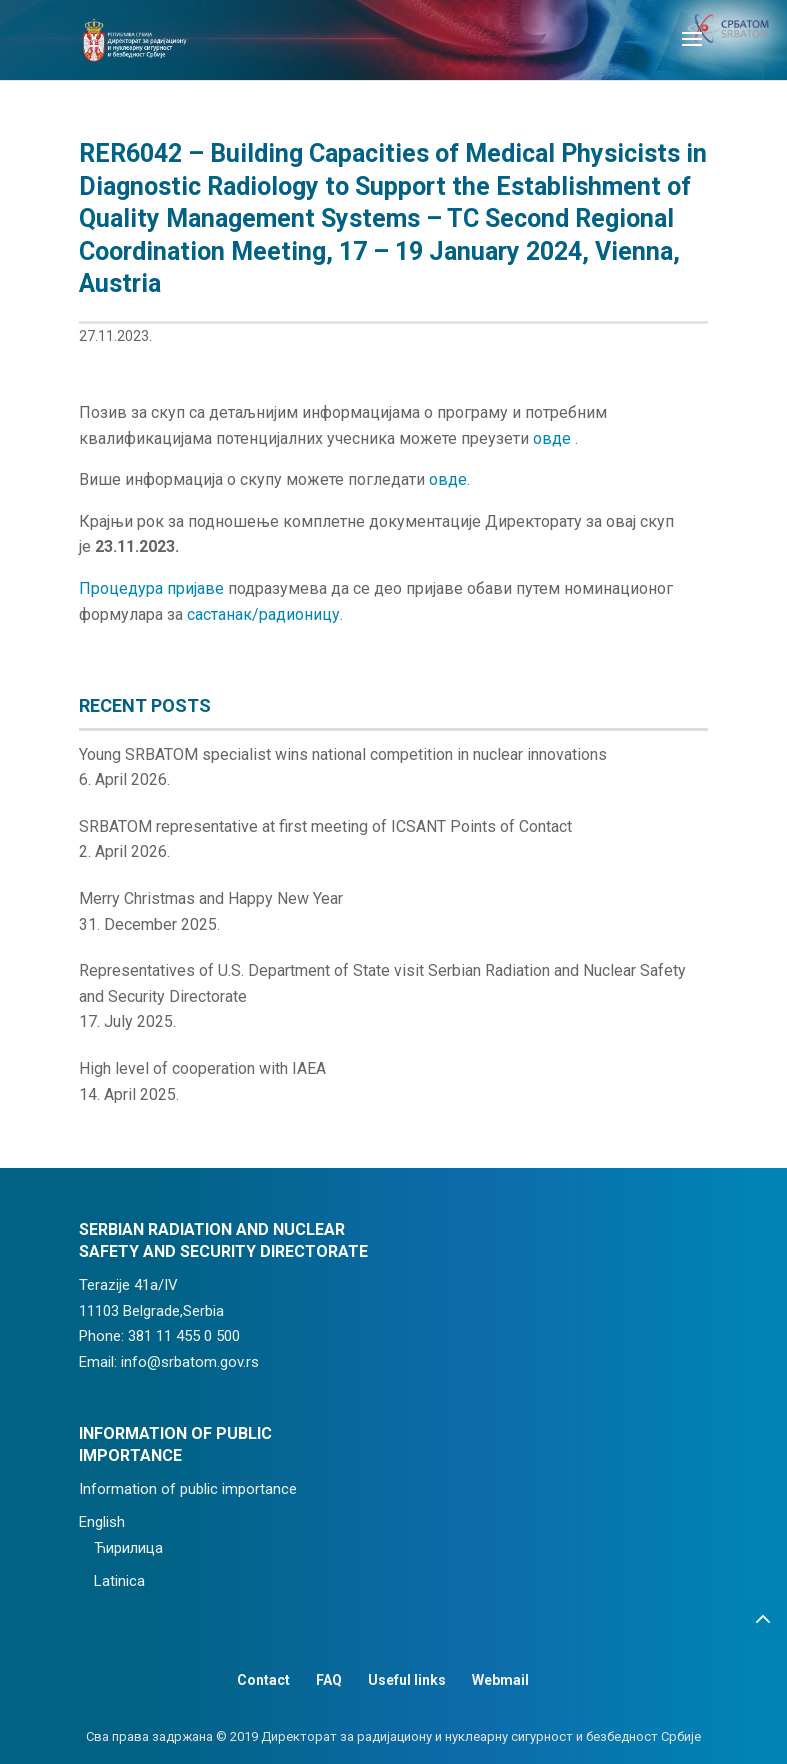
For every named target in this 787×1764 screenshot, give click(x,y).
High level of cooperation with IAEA (202, 1068)
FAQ (329, 1680)
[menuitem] (224, 1523)
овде (554, 438)
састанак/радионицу (263, 614)
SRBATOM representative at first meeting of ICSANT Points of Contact (325, 826)
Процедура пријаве (151, 588)
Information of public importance (188, 1489)
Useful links (407, 1680)
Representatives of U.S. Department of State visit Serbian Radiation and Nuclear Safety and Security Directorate (382, 983)
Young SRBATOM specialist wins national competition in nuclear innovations (343, 754)
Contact (263, 1680)
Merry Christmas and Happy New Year (211, 898)
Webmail (500, 1680)
